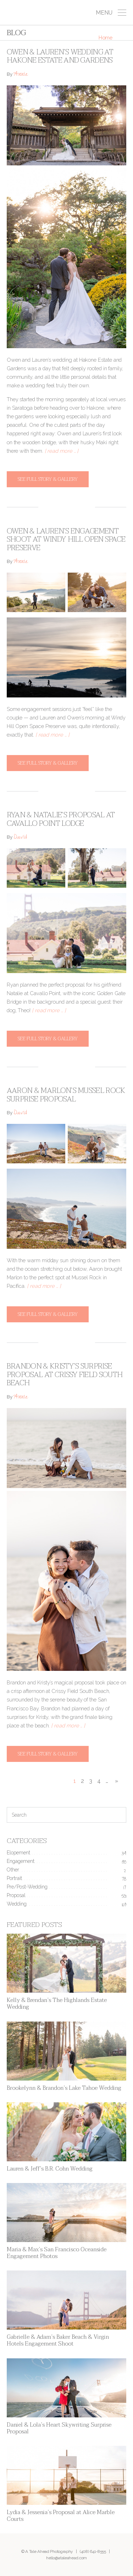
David (20, 837)
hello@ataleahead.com (66, 2557)
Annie (20, 74)
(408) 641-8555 (93, 2551)
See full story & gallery (48, 479)
